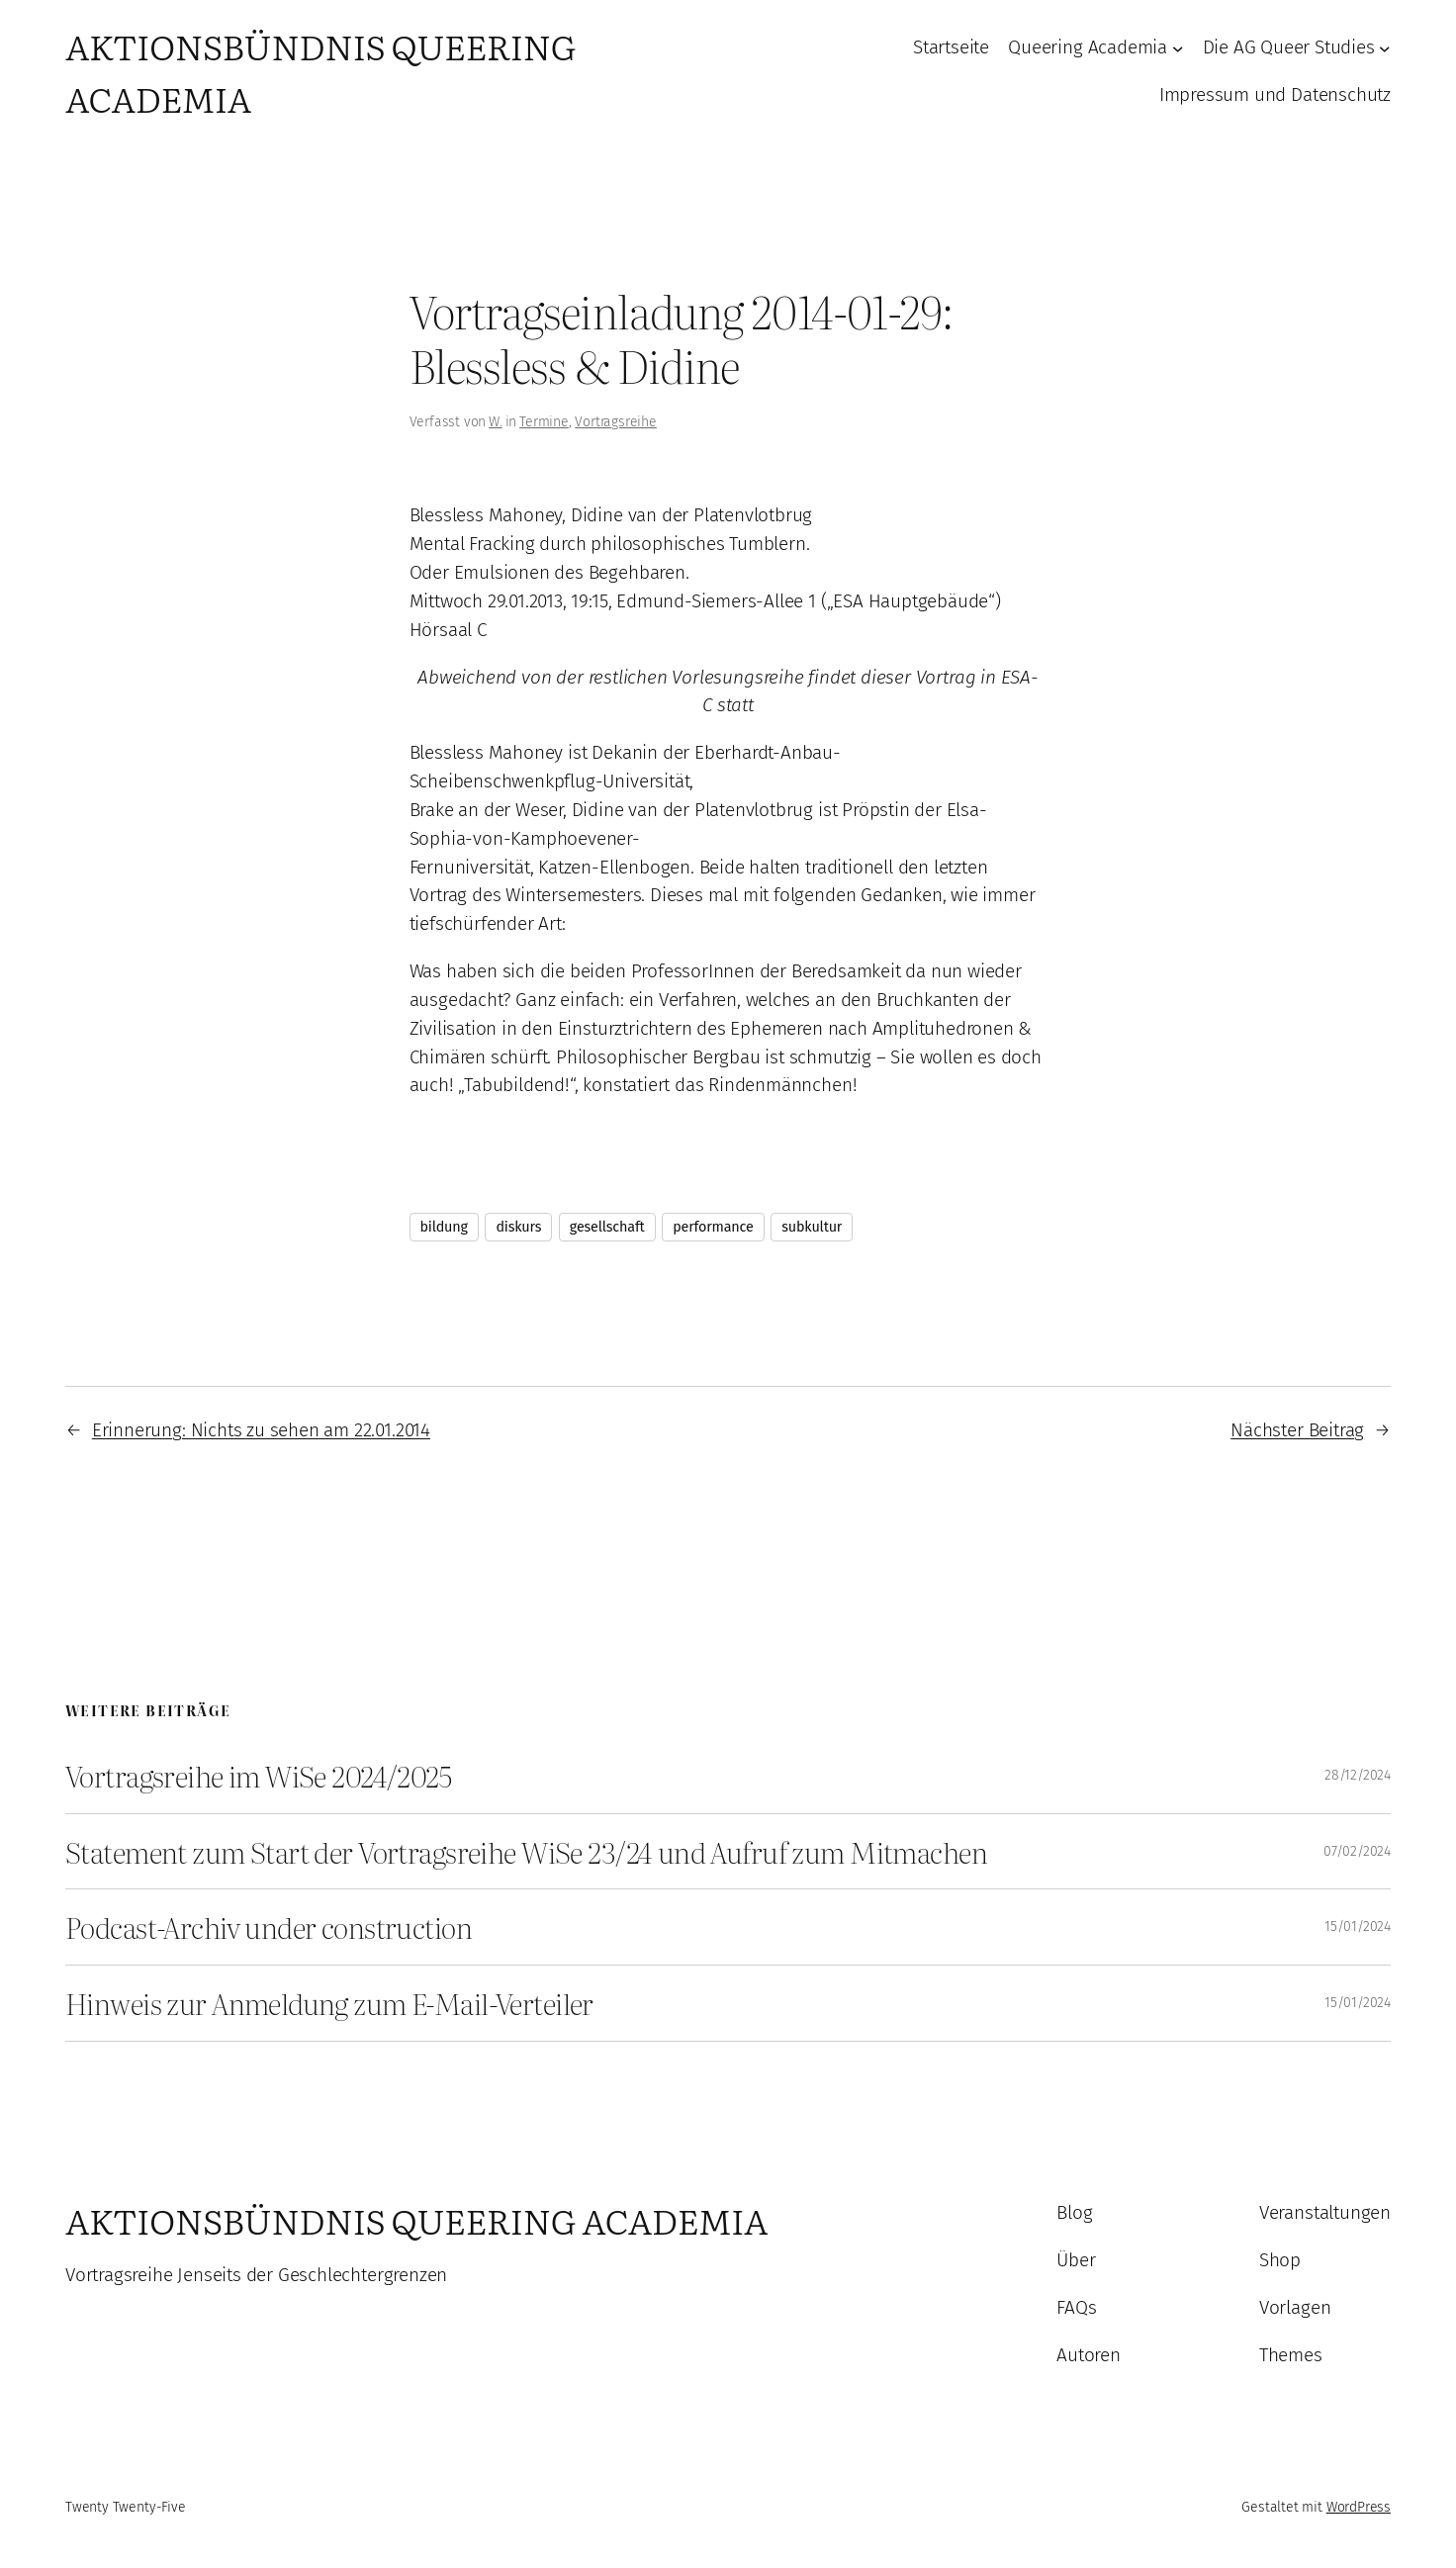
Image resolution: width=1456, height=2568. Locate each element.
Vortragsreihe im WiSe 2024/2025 (258, 1775)
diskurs (518, 1227)
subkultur (811, 1227)
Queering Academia (1087, 47)
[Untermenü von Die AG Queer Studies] (1385, 48)
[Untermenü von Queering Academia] (1178, 48)
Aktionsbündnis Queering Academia (416, 2220)
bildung (444, 1227)
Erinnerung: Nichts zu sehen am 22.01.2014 (261, 1430)
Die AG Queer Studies (1289, 47)
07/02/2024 (1357, 1851)
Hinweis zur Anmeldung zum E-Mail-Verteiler (329, 2003)
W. (495, 421)
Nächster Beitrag (1297, 1430)
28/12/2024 (1357, 1775)
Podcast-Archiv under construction (268, 1927)
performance (713, 1227)
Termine (544, 421)
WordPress (1358, 2507)
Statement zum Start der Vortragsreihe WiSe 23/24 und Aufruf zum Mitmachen (526, 1852)
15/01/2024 (1357, 1926)
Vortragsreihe (616, 421)
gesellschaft (607, 1227)
